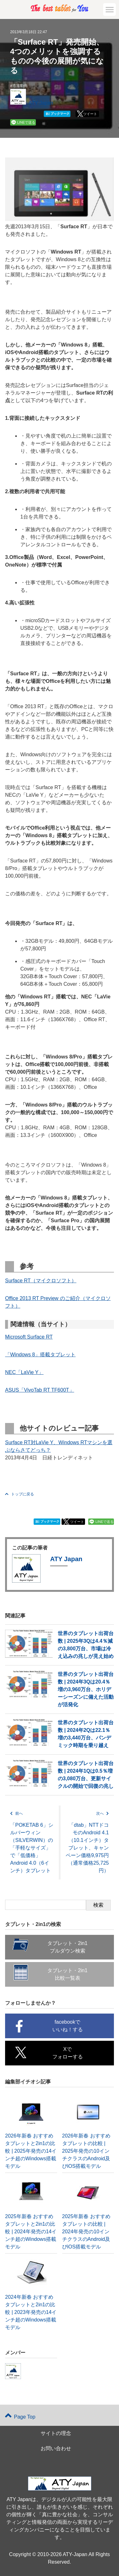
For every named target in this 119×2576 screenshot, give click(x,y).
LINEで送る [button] (26, 122)
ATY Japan (41, 103)
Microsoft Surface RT (29, 1337)
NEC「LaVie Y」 (24, 1372)
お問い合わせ (56, 2448)
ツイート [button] (90, 114)
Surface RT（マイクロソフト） (40, 1280)
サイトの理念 (56, 2433)
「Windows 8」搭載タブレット (40, 1354)
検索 (98, 1905)
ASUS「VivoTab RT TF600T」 (39, 1390)
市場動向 (20, 85)
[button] (109, 9)
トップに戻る (19, 1494)
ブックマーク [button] (57, 114)
